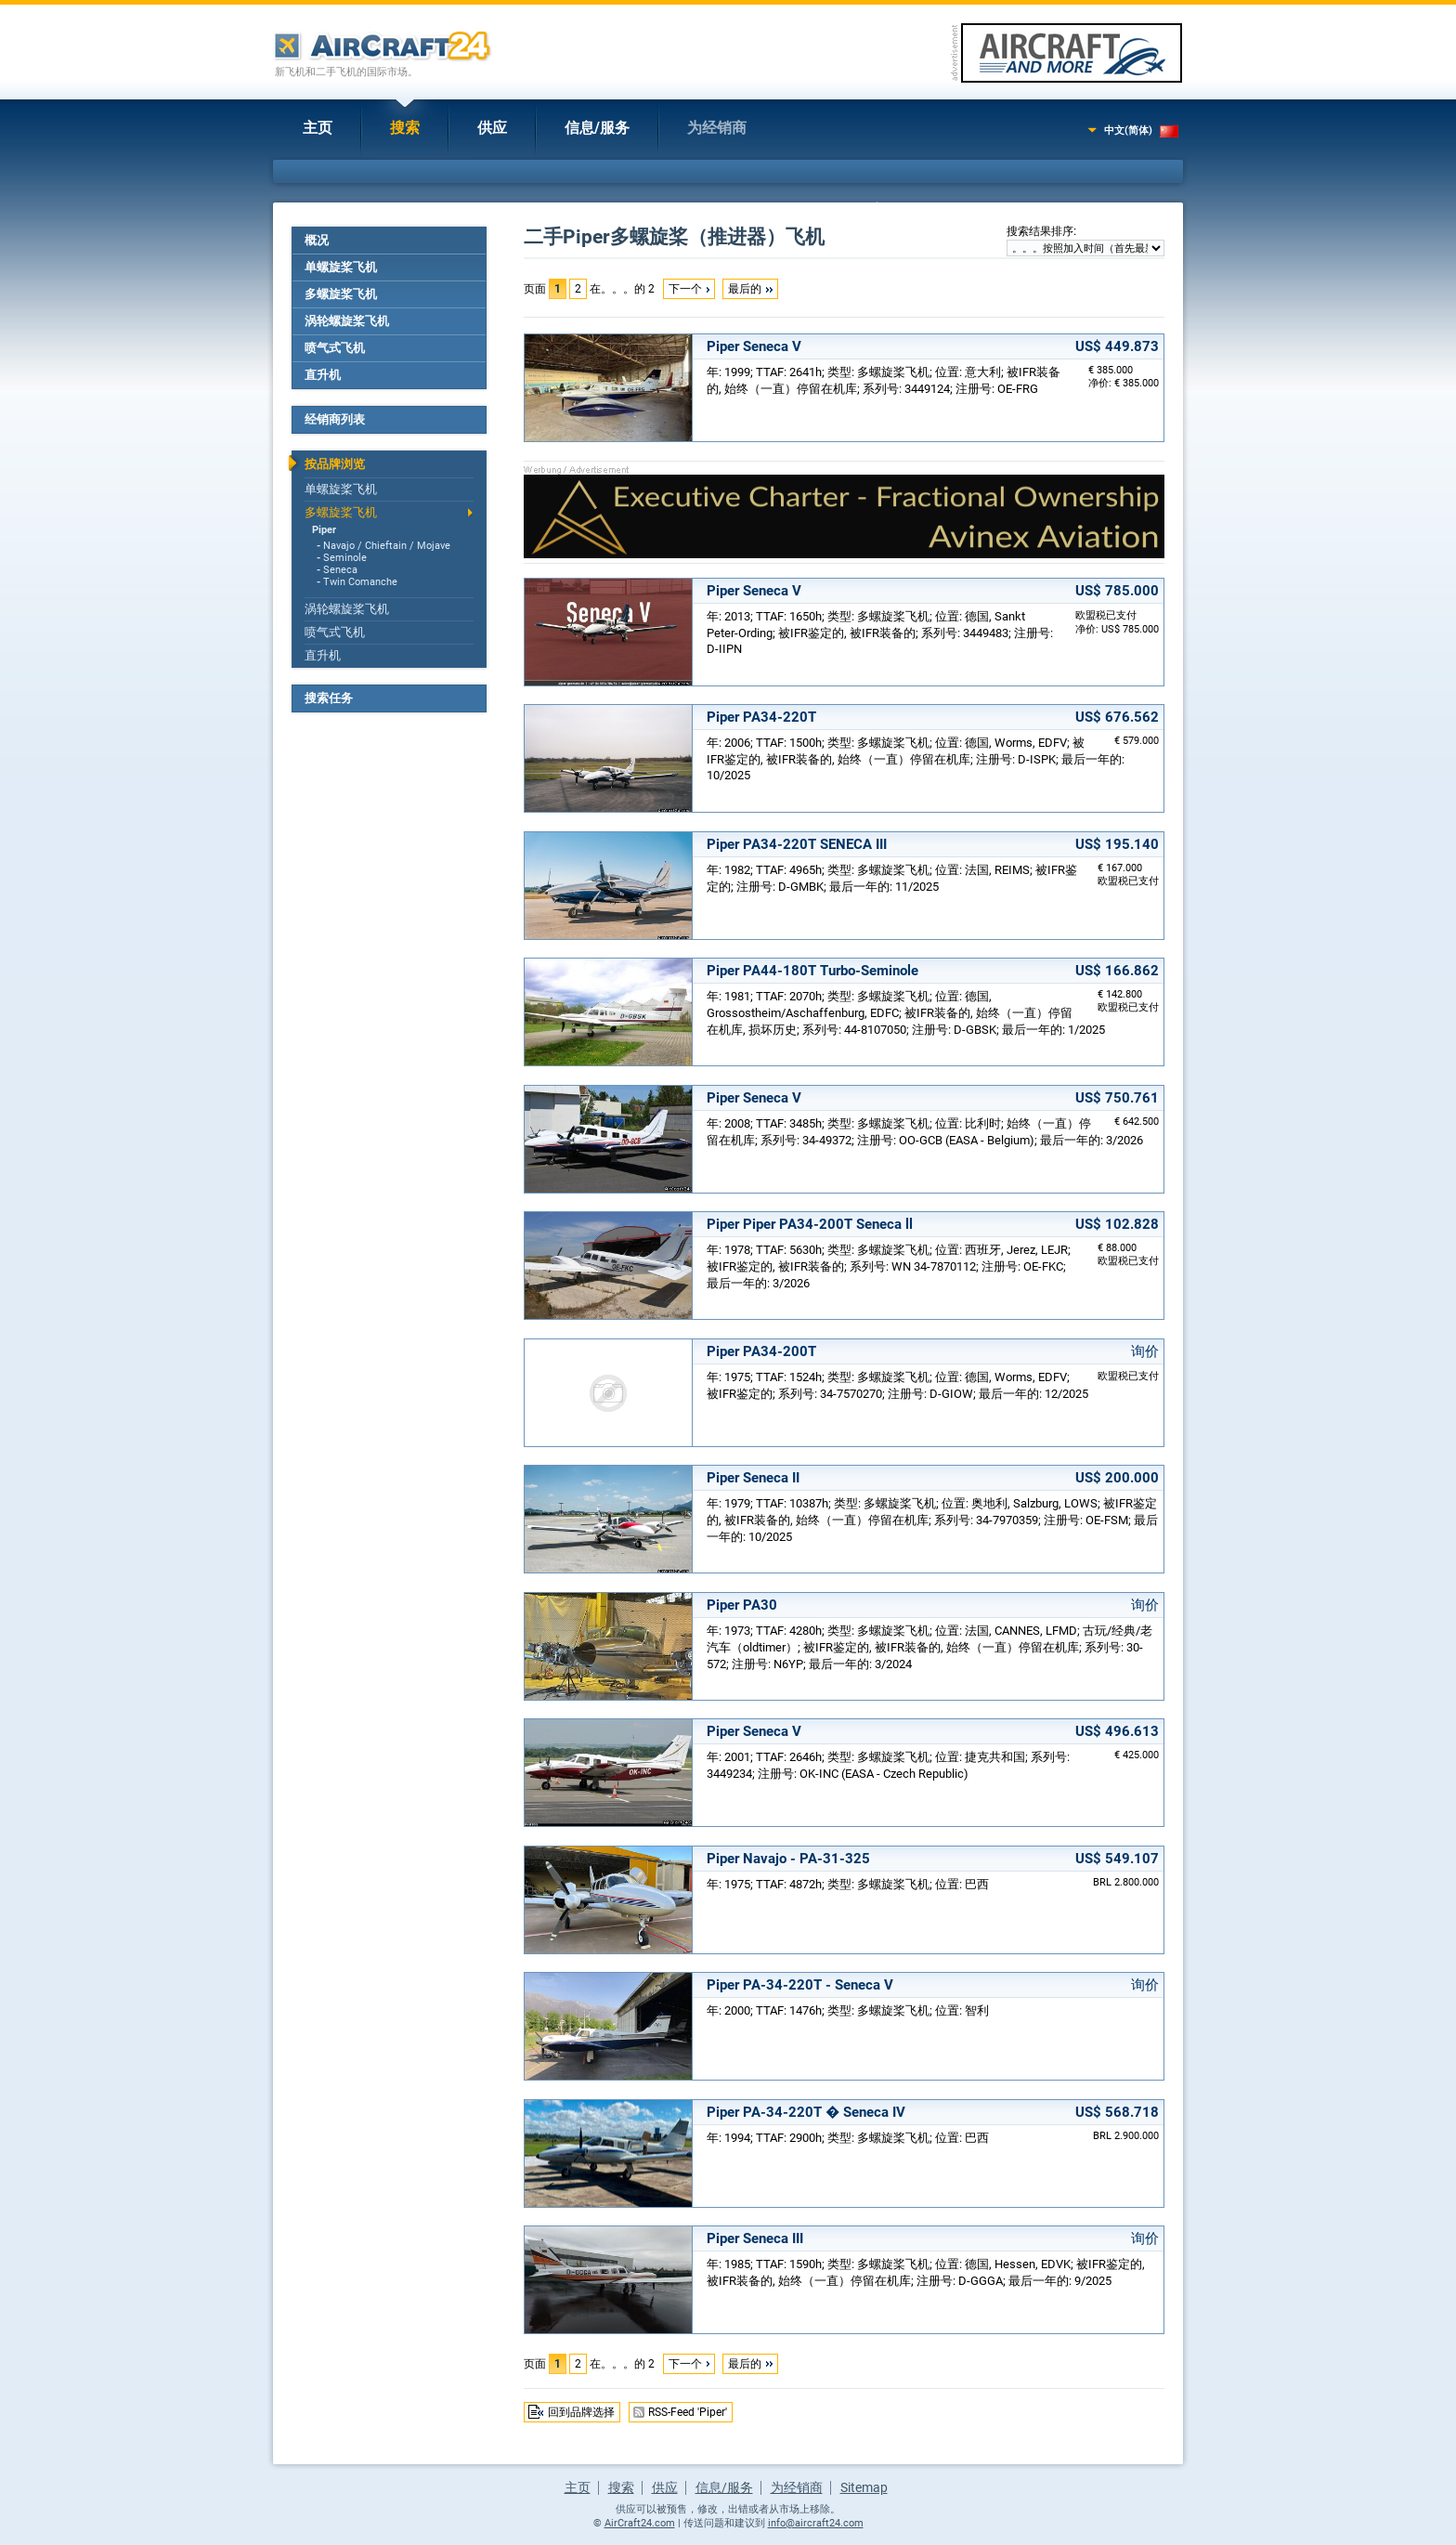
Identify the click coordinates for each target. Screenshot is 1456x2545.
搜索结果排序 (1040, 231)
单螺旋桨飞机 (341, 267)
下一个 (685, 288)
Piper (324, 530)
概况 (317, 240)
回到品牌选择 (581, 2412)
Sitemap (864, 2487)
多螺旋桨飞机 (341, 294)
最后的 (744, 288)
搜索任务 (329, 698)
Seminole (345, 558)
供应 (492, 128)
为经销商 (717, 128)
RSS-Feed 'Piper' (687, 2412)
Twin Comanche (360, 582)
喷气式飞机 (335, 348)
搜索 (405, 128)
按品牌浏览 (335, 464)
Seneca (340, 570)
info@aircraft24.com (816, 2523)
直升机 (323, 375)
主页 (317, 128)
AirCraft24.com (639, 2523)
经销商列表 (335, 419)
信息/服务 (597, 128)
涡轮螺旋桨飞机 (347, 321)
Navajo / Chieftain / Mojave (386, 546)
